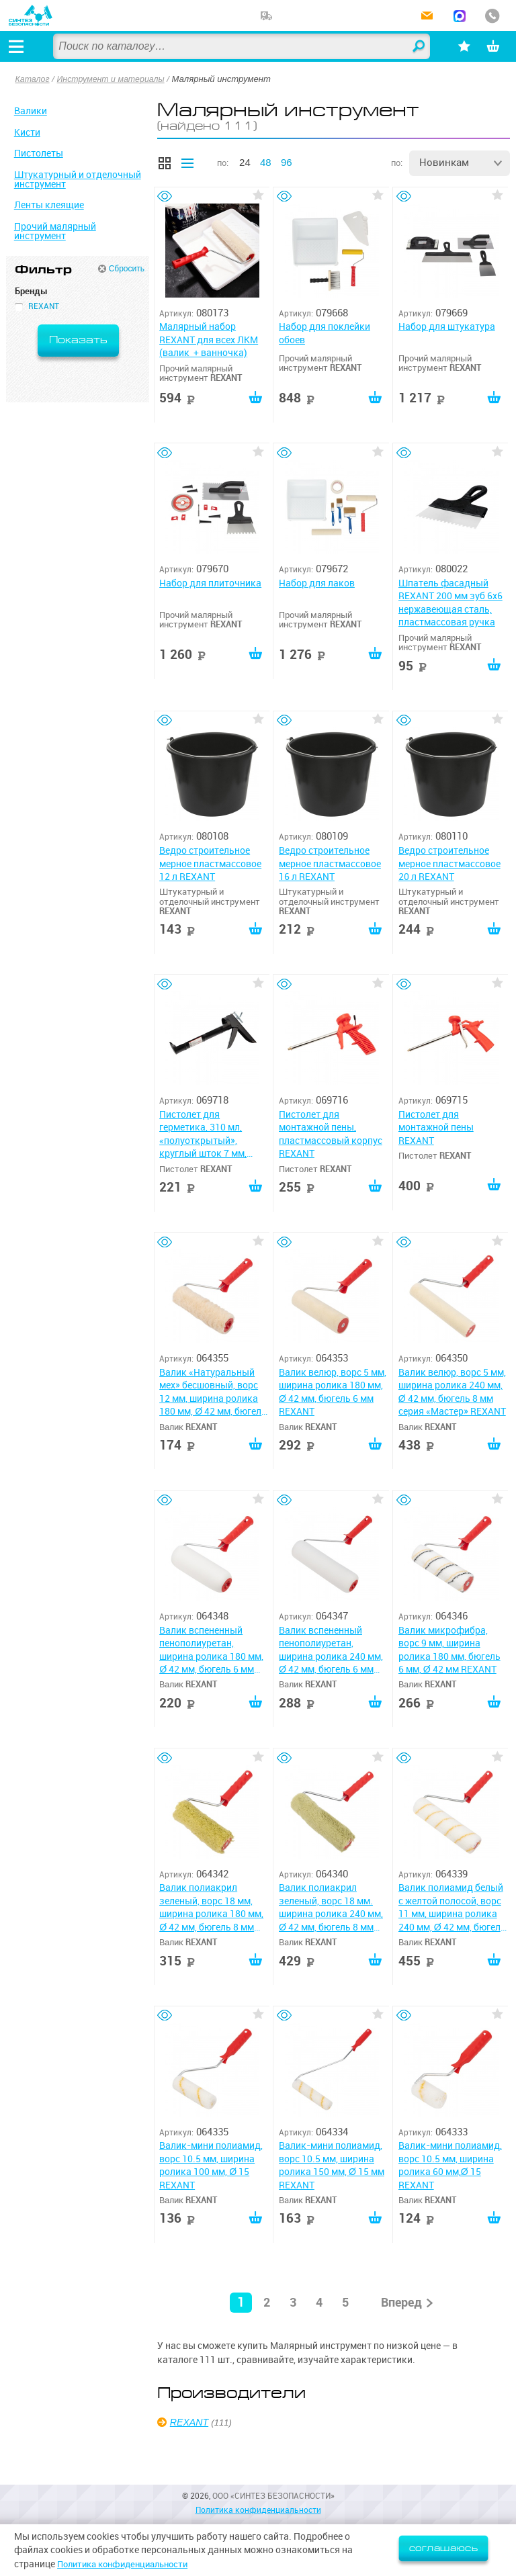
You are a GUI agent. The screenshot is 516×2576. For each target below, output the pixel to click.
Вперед (400, 2350)
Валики (30, 111)
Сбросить (126, 268)
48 (265, 162)
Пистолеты (38, 153)
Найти (407, 47)
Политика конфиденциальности (129, 2564)
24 (245, 162)
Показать (78, 340)
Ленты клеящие (49, 205)
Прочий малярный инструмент (55, 231)
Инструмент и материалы (116, 79)
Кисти (27, 132)
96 (286, 162)
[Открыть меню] (19, 46)
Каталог (33, 79)
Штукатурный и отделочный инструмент (77, 179)
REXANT (191, 2471)
